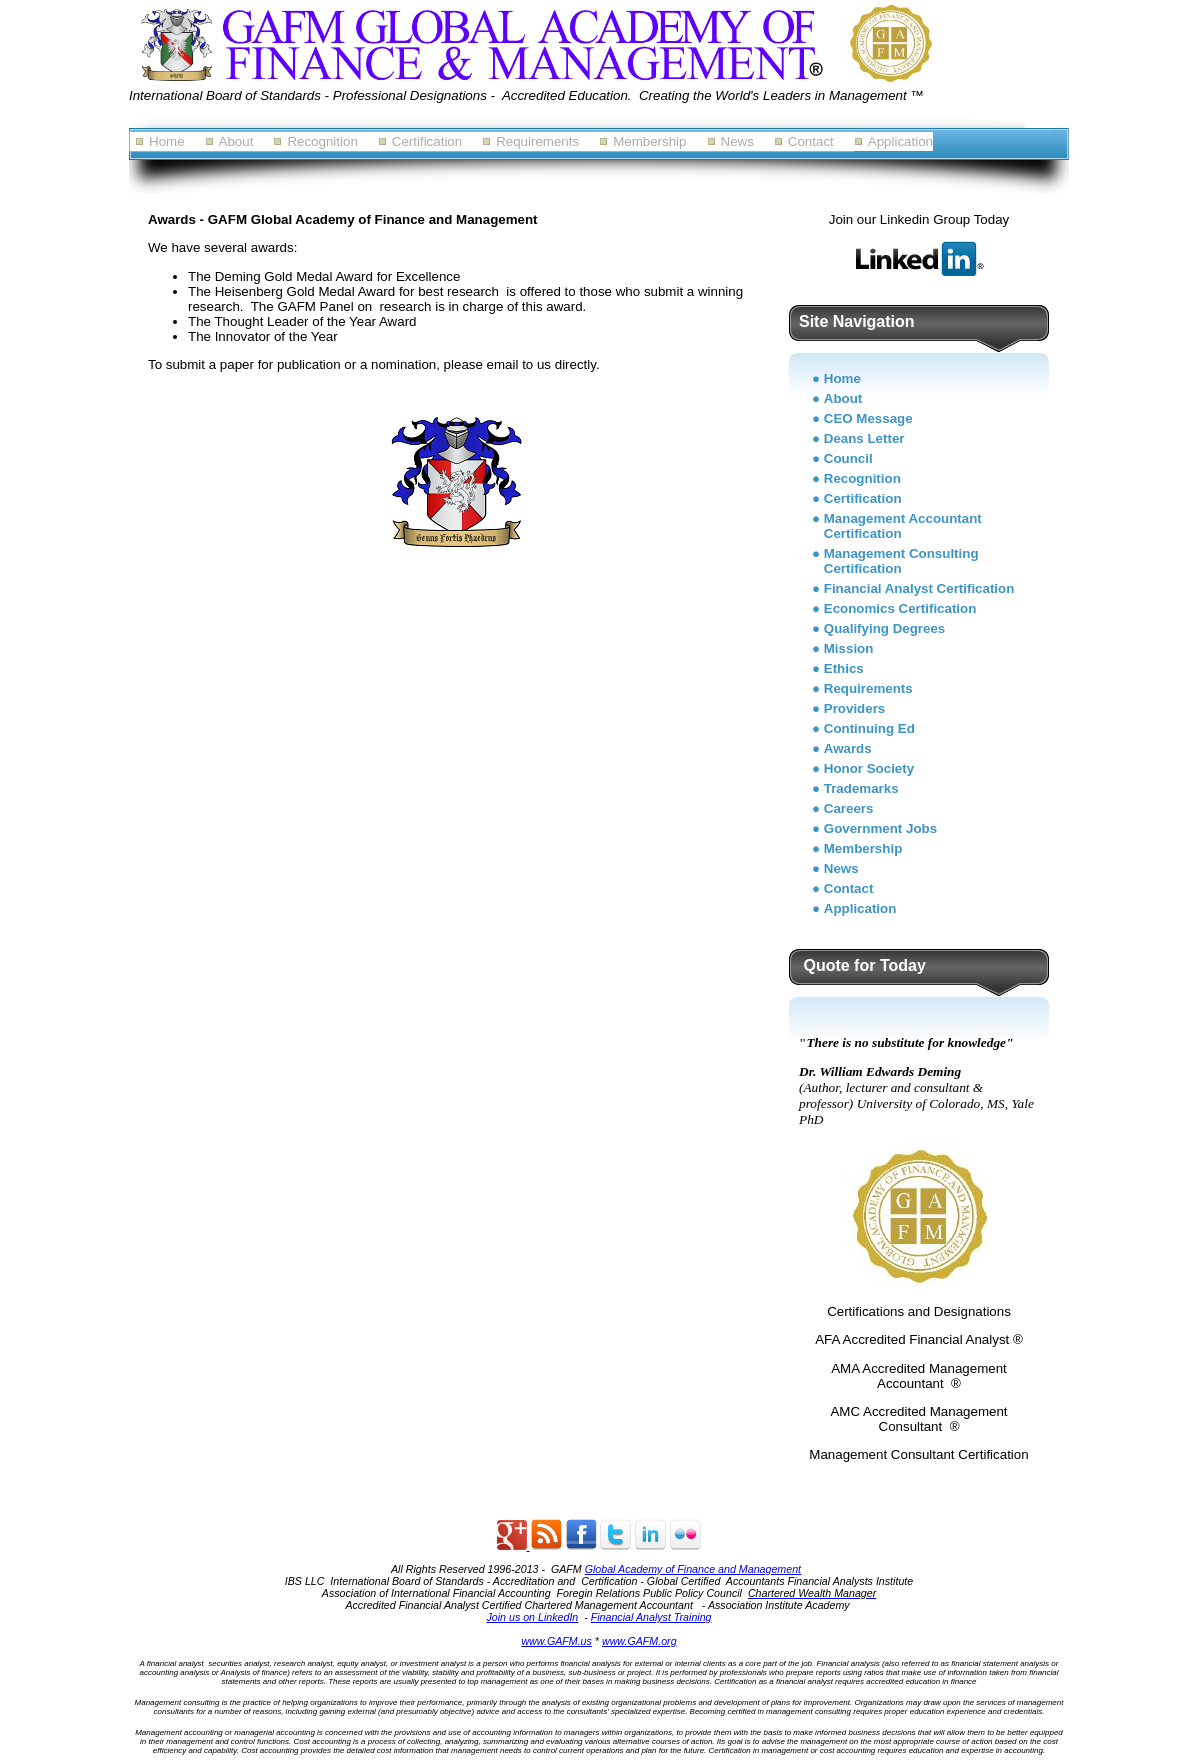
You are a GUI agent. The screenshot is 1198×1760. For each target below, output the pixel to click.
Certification (427, 141)
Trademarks (861, 788)
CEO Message (868, 418)
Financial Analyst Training (651, 1617)
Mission (849, 648)
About (236, 141)
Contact (811, 141)
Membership (649, 141)
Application (900, 141)
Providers (855, 708)
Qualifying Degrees (884, 628)
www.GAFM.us (556, 1641)
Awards (848, 748)
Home (167, 141)
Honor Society (869, 768)
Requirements (537, 141)
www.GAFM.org (639, 1641)
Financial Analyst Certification (919, 588)
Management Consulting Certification (901, 561)
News (737, 141)
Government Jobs (880, 828)
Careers (849, 808)
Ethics (844, 668)
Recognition (322, 141)
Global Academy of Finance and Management (693, 1569)
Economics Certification (900, 608)
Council (848, 458)
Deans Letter (864, 438)
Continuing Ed (869, 728)
